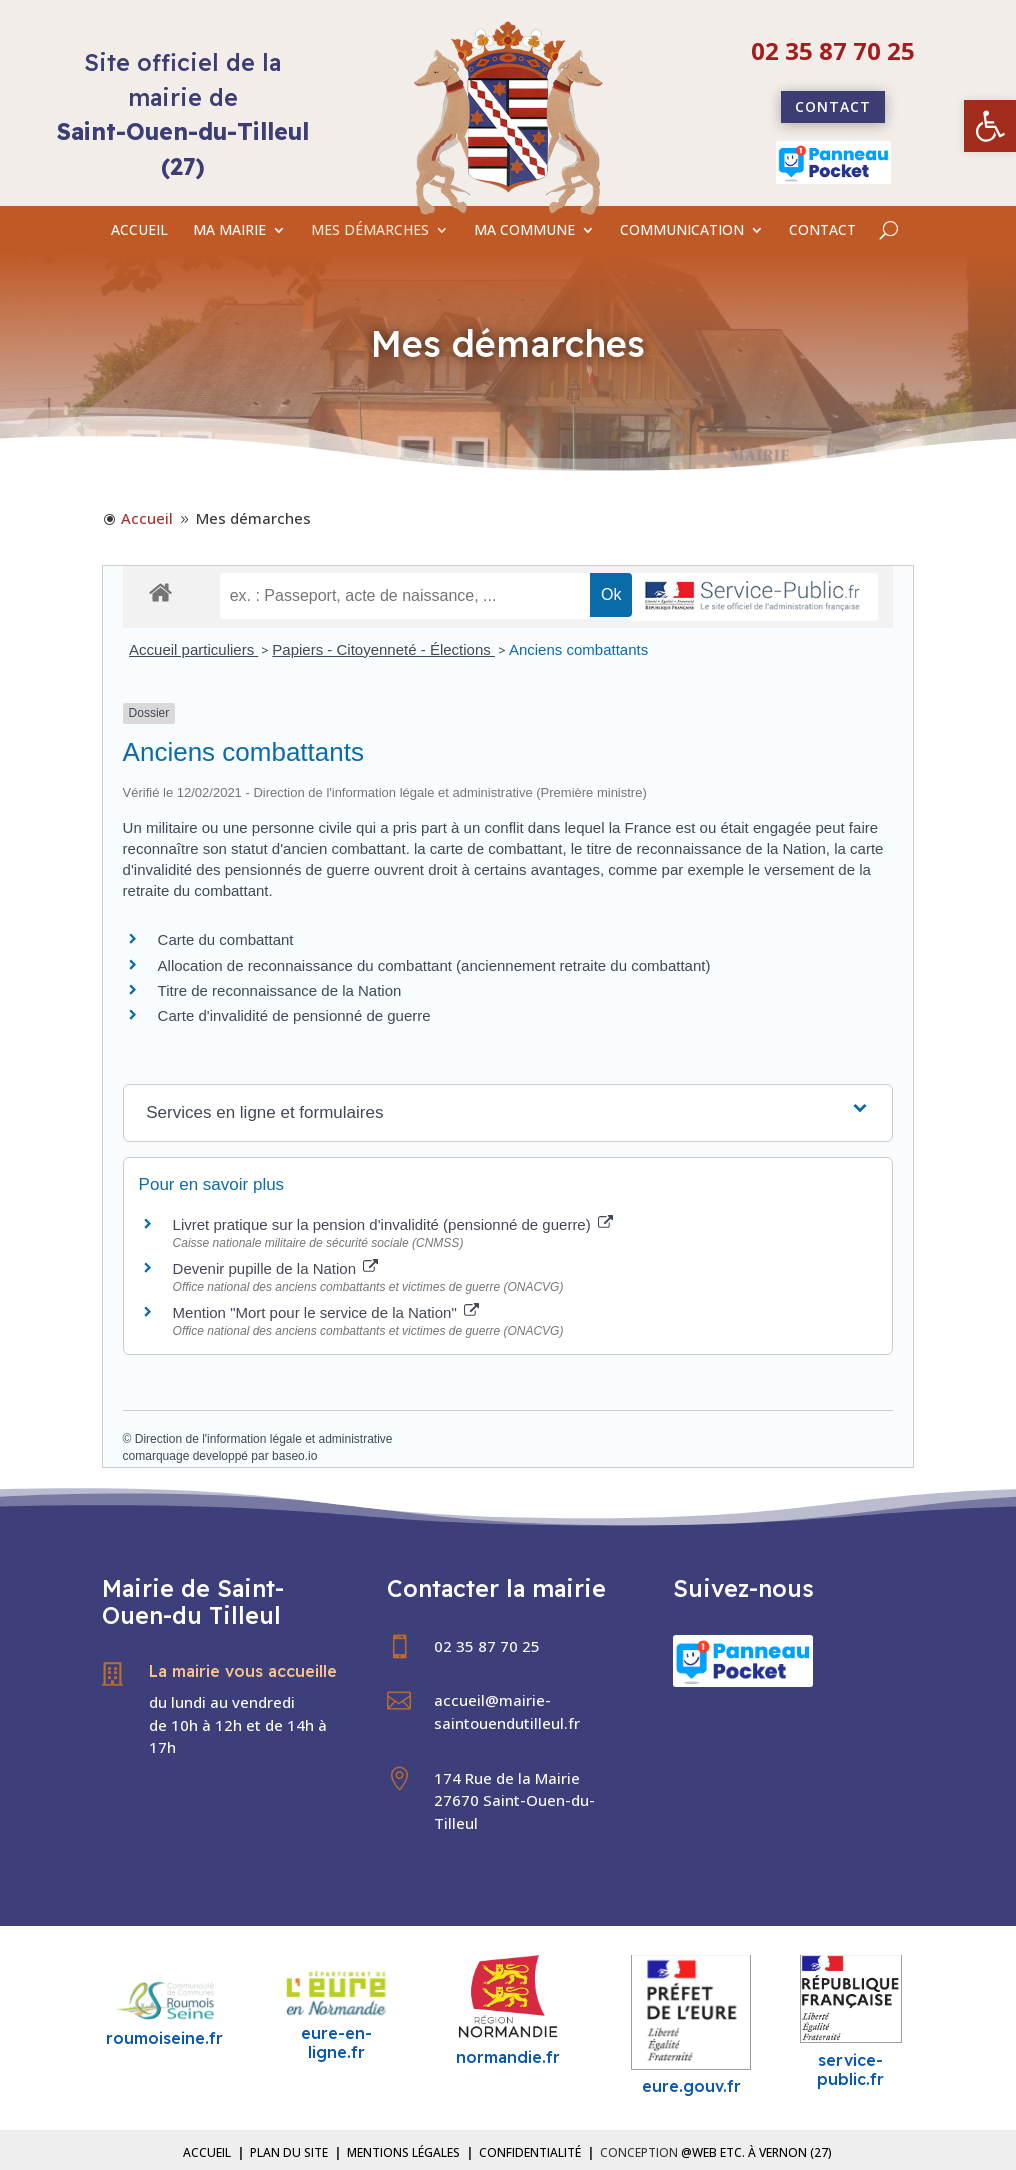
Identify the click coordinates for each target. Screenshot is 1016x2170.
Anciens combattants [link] (578, 649)
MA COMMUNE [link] (524, 231)
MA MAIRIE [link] (229, 231)
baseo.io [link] (294, 1456)
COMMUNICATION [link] (682, 231)
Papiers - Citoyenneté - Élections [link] (383, 649)
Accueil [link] (207, 2152)
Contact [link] (833, 106)
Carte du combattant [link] (226, 939)
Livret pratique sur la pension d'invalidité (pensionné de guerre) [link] (393, 1224)
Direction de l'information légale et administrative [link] (264, 1439)
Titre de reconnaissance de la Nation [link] (280, 990)
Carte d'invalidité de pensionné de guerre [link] (294, 1015)
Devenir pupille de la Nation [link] (276, 1268)
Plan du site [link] (289, 2152)
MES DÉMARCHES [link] (370, 231)
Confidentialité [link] (530, 2152)
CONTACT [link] (822, 231)
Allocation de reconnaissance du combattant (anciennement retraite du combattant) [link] (434, 965)
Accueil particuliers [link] (193, 649)
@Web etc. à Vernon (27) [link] (756, 2152)
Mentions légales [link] (403, 2152)
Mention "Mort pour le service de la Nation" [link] (326, 1312)
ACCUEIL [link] (139, 231)
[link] (990, 126)
